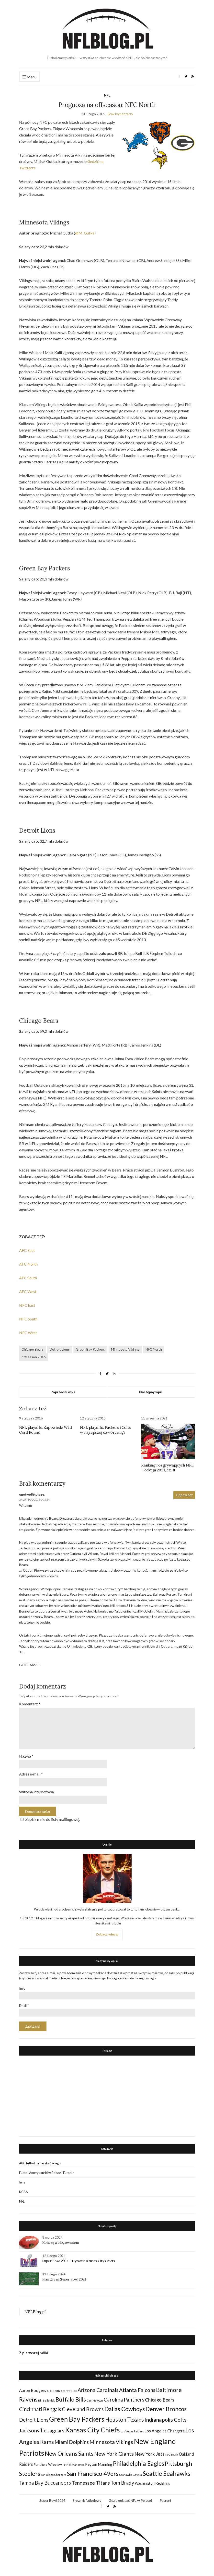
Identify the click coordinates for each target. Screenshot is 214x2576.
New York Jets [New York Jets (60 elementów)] (150, 2454)
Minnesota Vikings (125, 1349)
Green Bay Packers (90, 1349)
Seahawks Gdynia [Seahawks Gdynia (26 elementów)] (130, 2475)
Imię (22, 1988)
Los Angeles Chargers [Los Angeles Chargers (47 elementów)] (165, 2430)
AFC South (28, 1277)
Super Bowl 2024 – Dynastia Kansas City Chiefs (78, 2261)
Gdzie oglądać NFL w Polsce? (130, 2500)
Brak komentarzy (120, 114)
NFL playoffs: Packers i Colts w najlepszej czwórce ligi (105, 1430)
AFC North (28, 1264)
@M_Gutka (84, 233)
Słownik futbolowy (87, 2500)
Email (24, 2006)
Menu (29, 77)
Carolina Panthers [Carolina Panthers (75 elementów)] (124, 2399)
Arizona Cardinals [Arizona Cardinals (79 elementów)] (98, 2390)
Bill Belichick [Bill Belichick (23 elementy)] (46, 2400)
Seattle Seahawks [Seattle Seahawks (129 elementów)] (166, 2473)
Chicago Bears (33, 1349)
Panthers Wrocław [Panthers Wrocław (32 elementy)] (48, 2464)
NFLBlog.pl (35, 2312)
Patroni (165, 2500)
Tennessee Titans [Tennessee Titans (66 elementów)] (91, 2483)
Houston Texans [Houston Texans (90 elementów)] (124, 2419)
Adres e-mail (31, 1774)
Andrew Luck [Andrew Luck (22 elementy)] (69, 2390)
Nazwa (26, 1756)
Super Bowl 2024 (52, 2500)
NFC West (28, 1332)
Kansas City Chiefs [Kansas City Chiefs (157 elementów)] (92, 2430)
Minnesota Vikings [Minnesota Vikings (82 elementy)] (111, 2442)
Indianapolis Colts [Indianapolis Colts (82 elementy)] (166, 2419)
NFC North (154, 1349)
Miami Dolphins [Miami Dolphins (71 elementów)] (72, 2442)
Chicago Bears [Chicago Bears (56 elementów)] (159, 2400)
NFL (107, 95)
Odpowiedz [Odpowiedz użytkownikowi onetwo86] (184, 1495)
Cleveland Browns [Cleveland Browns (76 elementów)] (83, 2409)
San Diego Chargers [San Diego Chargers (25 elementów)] (53, 2474)
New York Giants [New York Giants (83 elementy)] (114, 2454)
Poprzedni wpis (63, 1392)
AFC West (27, 1291)
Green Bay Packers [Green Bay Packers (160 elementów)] (76, 2419)
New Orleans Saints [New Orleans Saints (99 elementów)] (69, 2453)
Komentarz (29, 1703)
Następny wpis (151, 1392)
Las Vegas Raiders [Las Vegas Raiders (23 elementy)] (132, 2431)
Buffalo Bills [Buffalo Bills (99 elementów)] (71, 2399)
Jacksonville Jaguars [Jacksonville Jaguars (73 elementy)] (41, 2430)
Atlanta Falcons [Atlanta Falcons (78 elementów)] (137, 2390)
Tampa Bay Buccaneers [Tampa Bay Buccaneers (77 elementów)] (45, 2482)
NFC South (28, 1319)
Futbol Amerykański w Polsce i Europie (46, 2173)
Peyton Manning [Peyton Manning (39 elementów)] (98, 2464)
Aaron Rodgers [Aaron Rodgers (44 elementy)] (32, 2390)
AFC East (27, 1250)
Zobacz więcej (107, 1934)
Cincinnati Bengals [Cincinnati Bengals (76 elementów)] (40, 2409)
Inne (22, 2182)
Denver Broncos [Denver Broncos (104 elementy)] (166, 2408)
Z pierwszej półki (33, 2353)
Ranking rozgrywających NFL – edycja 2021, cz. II (167, 1467)
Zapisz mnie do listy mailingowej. (49, 1819)
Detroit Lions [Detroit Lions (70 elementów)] (33, 2420)
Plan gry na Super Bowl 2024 (64, 2279)
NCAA (23, 2192)
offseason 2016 (33, 1357)
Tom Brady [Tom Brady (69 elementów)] (122, 2483)
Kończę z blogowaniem (60, 2242)
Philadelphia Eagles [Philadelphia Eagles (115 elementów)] (138, 2463)
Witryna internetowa (36, 1791)
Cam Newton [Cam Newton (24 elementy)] (95, 2400)
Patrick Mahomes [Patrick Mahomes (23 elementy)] (73, 2464)
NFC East (27, 1305)
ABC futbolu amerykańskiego (40, 2163)
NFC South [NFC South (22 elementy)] (171, 2454)
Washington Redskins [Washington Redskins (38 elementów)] (152, 2483)
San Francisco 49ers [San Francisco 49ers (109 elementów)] (92, 2473)
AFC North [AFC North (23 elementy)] (53, 2390)
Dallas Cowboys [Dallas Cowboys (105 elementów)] (124, 2408)
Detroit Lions (60, 1349)
